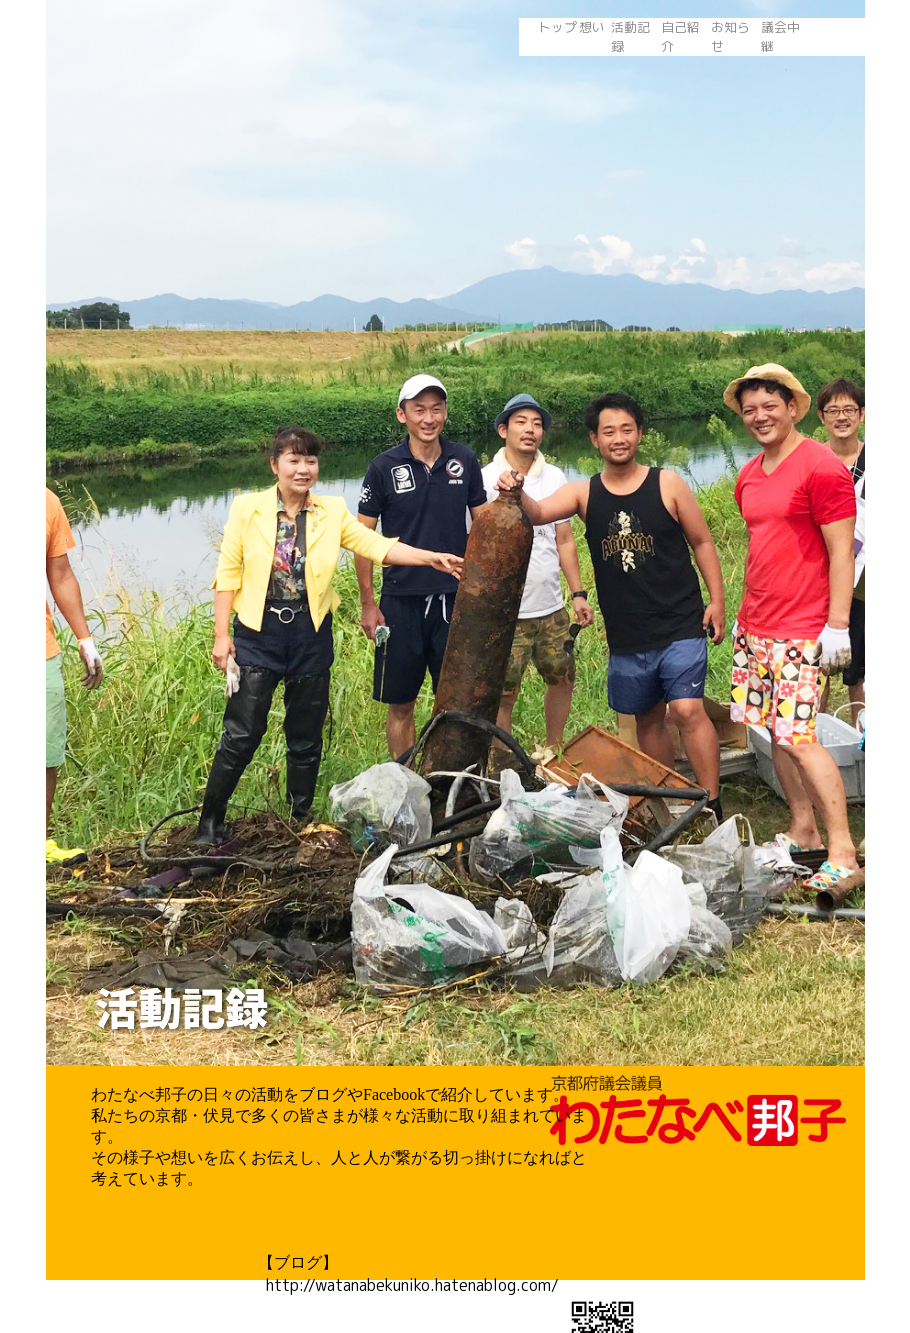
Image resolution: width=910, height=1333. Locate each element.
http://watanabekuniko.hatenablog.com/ (408, 1285)
